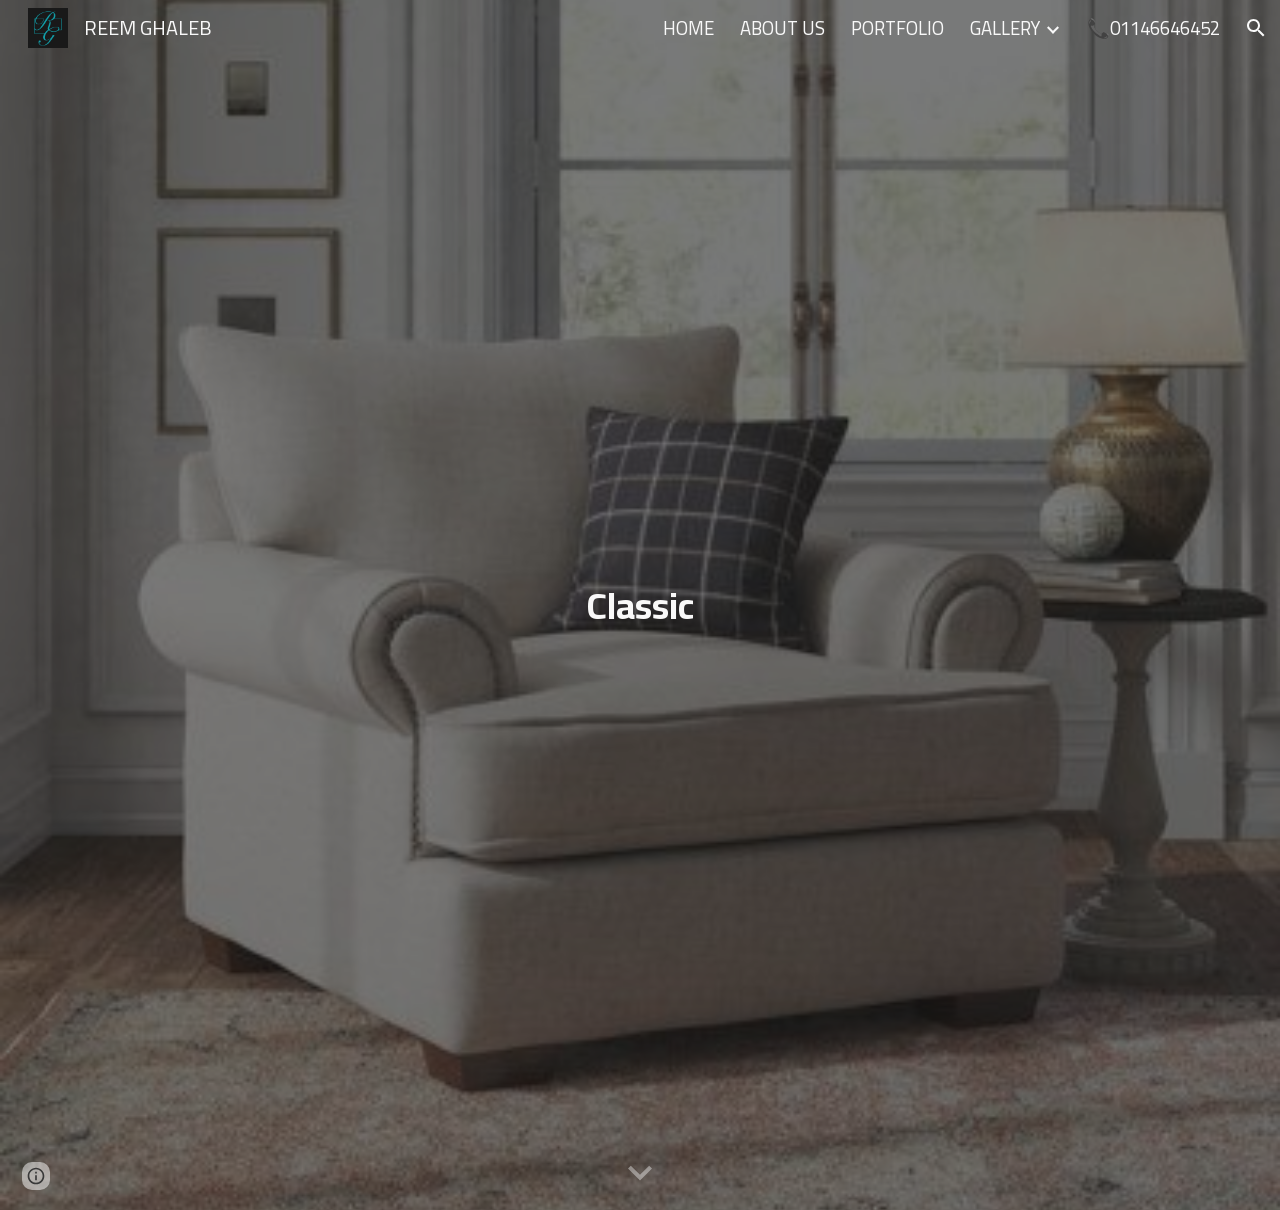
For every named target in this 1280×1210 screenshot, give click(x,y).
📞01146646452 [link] (1153, 28)
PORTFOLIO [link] (897, 28)
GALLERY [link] (1005, 28)
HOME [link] (688, 28)
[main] (639, 605)
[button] (1256, 28)
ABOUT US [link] (782, 28)
